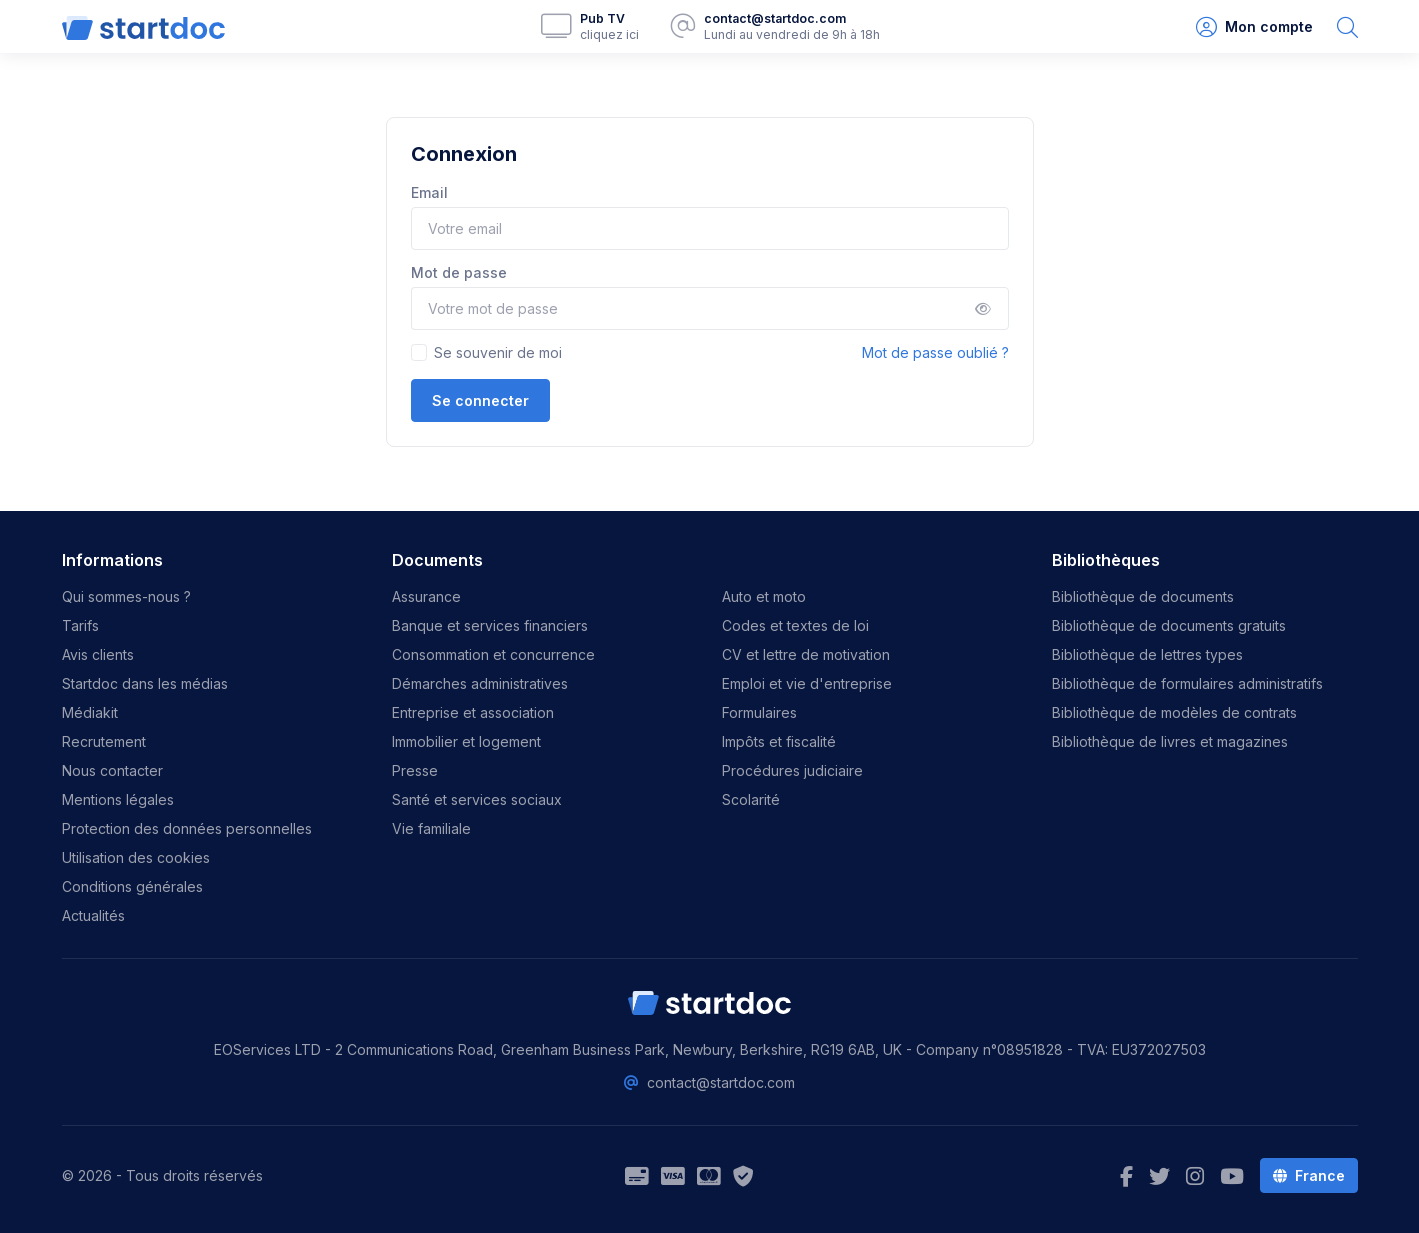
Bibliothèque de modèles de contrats (1174, 712)
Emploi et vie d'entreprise (807, 683)
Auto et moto (764, 596)
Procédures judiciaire (792, 770)
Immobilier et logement (466, 741)
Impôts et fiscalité (779, 741)
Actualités (93, 915)
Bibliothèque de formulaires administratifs (1187, 683)
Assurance (426, 596)
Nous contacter (112, 770)
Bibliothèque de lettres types (1147, 654)
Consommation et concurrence (493, 654)
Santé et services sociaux (477, 799)
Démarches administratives (480, 683)
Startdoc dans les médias (145, 683)
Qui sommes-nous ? (126, 596)
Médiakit (90, 712)
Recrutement (104, 741)
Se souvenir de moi (498, 352)
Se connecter (480, 400)
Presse (415, 770)
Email (429, 192)
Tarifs (80, 625)
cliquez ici (609, 34)
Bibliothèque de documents (1143, 596)
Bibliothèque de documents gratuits (1169, 625)
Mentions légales (118, 799)
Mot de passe (459, 272)
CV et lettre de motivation (806, 654)
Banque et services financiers (490, 625)
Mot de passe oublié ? (935, 352)
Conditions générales (132, 886)
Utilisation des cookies (136, 857)
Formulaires (759, 712)
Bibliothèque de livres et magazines (1170, 741)
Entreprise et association (473, 712)
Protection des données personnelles (187, 828)
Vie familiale (431, 828)
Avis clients (98, 654)
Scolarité (751, 799)
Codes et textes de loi (795, 625)
